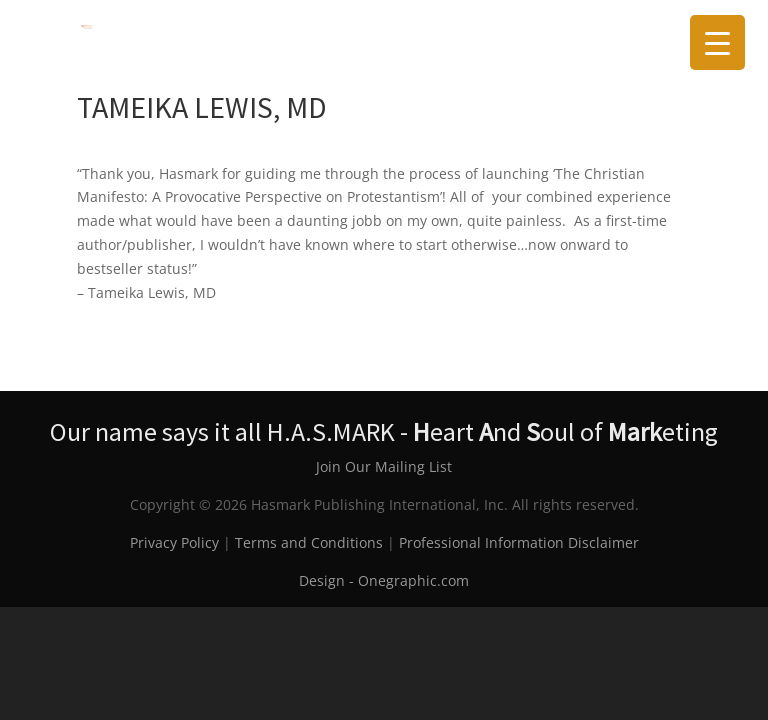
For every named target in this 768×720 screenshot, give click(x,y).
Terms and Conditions (309, 542)
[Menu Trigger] (717, 42)
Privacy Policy (174, 542)
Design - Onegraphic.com (384, 580)
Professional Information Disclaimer (519, 542)
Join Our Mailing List (384, 466)
